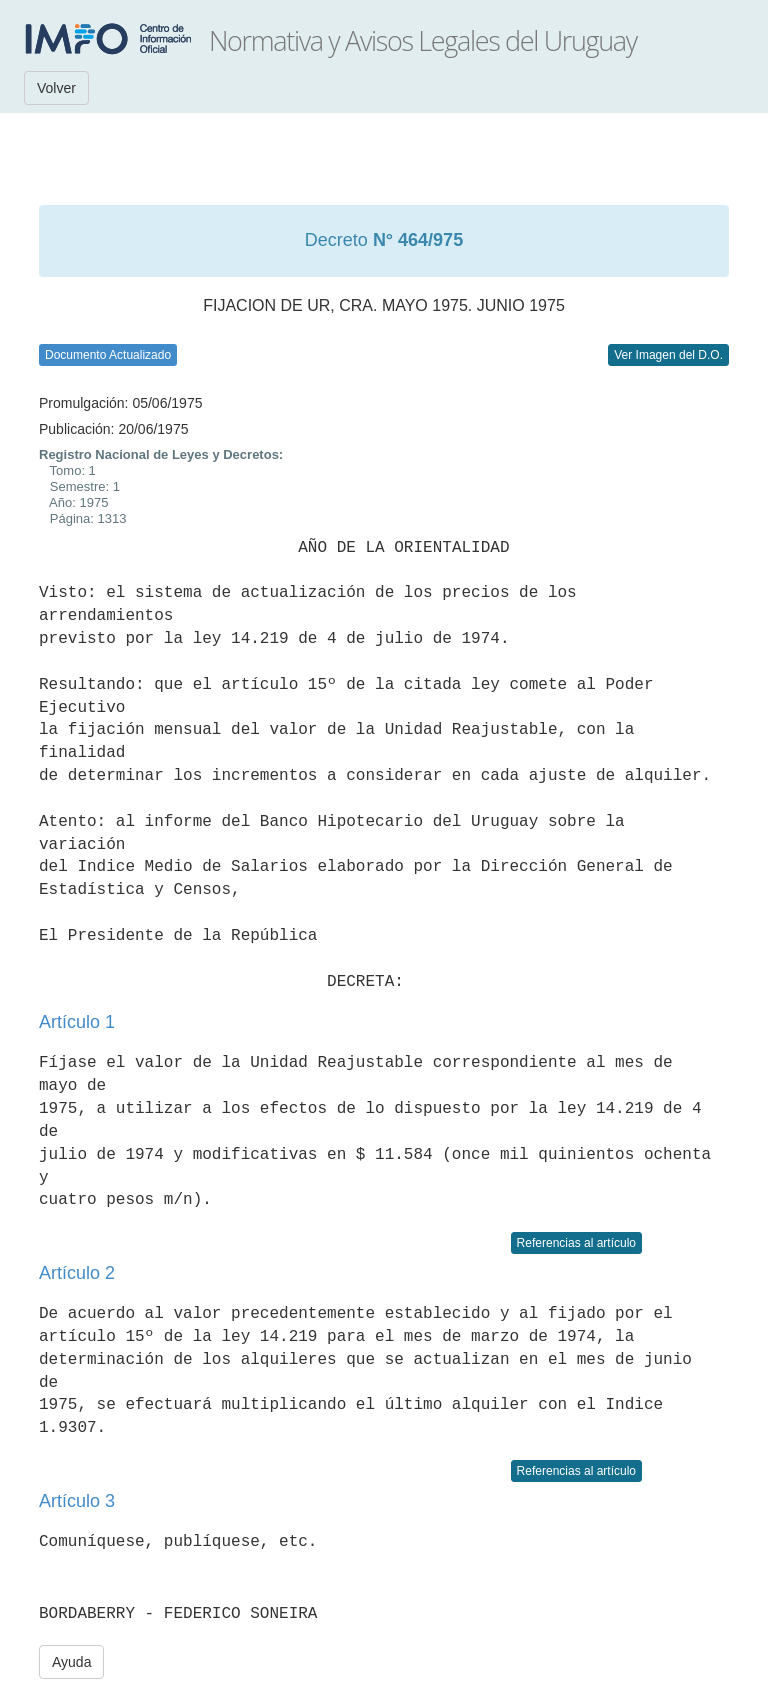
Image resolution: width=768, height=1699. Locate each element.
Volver (56, 88)
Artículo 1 (77, 1022)
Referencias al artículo (576, 1243)
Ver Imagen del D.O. (668, 355)
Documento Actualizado (108, 355)
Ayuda (71, 1662)
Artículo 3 (77, 1501)
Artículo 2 (77, 1273)
